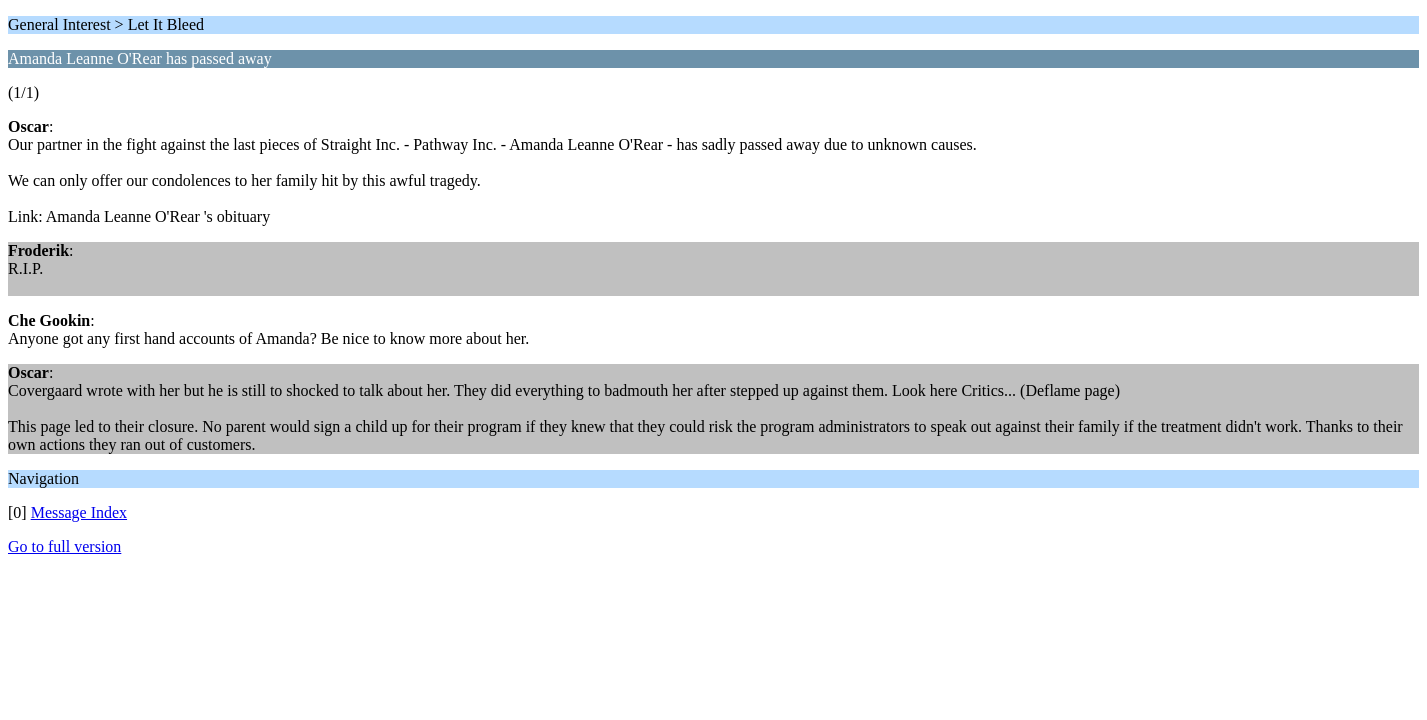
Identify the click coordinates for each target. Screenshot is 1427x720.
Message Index (79, 512)
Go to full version (64, 546)
